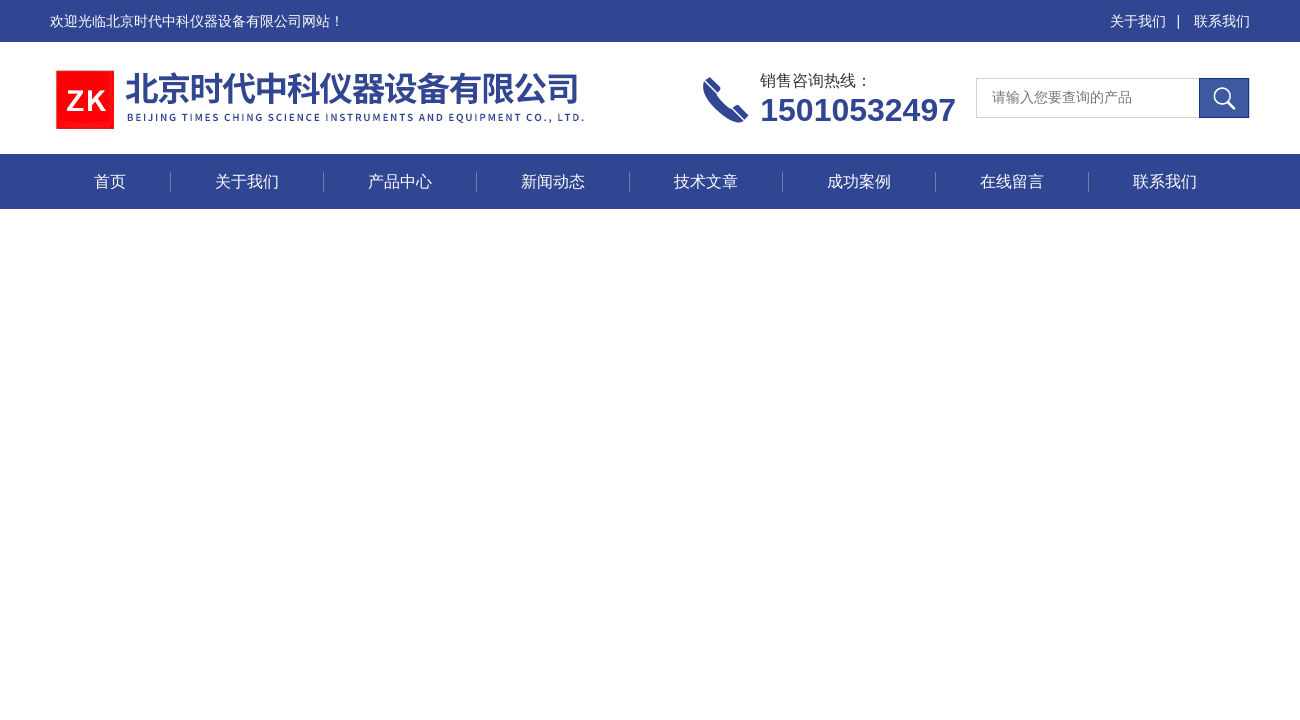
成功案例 (859, 181)
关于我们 (1138, 21)
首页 (110, 181)
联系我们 (1222, 21)
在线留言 (1012, 181)
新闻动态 (553, 181)
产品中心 (400, 181)
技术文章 (706, 181)
